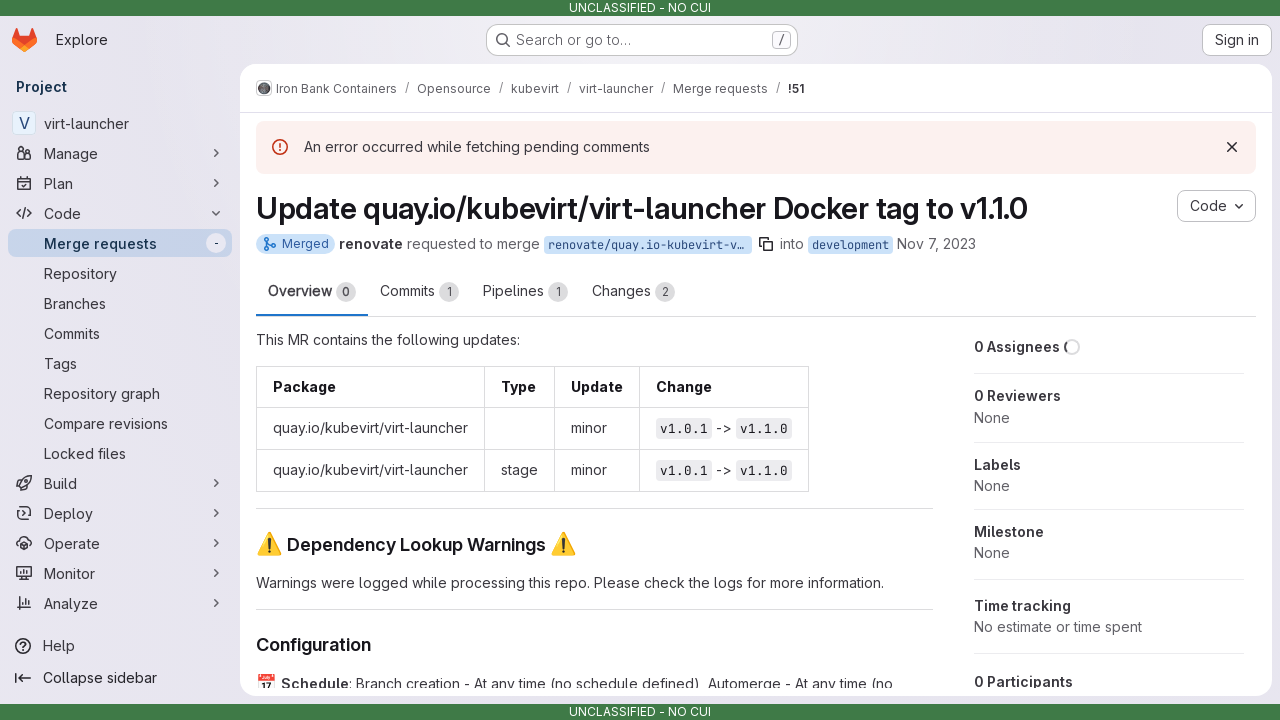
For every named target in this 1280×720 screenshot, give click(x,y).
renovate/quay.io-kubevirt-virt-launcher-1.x (650, 245)
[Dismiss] (1232, 147)
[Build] (120, 483)
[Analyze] (120, 603)
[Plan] (120, 183)
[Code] (120, 213)
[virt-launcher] (120, 123)
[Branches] (120, 303)
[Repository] (120, 273)
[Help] (120, 646)
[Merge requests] (120, 243)
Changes (633, 292)
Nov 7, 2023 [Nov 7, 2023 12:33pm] (936, 243)
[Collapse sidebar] (120, 678)
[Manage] (120, 153)
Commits (419, 292)
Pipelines (525, 292)
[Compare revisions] (120, 423)
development (850, 245)
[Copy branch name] (766, 244)
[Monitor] (120, 573)
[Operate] (120, 543)
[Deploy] (120, 513)
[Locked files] (120, 453)
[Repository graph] (120, 393)
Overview (312, 292)
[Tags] (120, 363)
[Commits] (120, 333)
